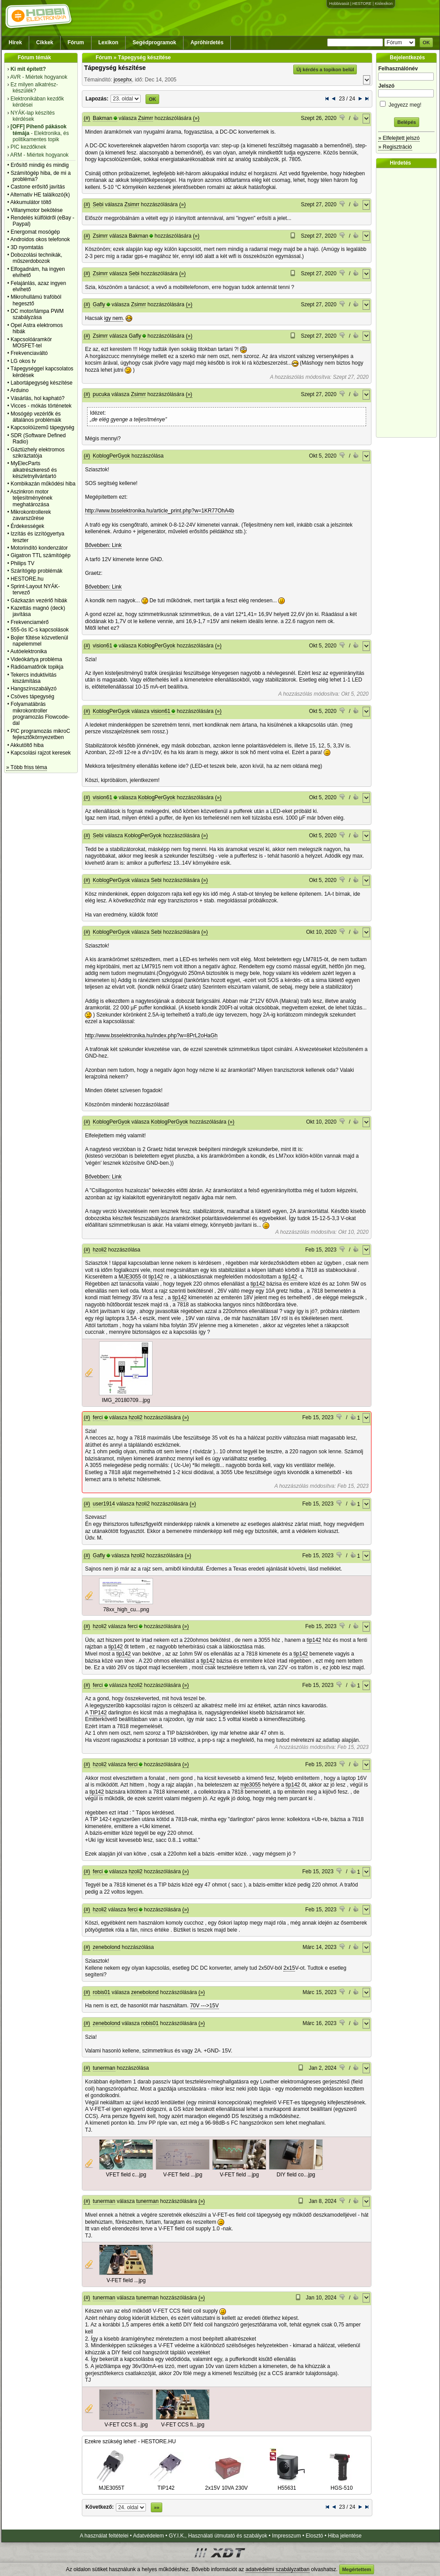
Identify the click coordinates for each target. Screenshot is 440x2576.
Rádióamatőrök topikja (37, 667)
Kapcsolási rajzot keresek (41, 753)
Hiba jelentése (345, 2536)
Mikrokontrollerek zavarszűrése (31, 515)
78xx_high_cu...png (126, 1609)
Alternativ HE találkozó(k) (40, 195)
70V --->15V (204, 2005)
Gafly (99, 304)
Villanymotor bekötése (37, 210)
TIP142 (98, 1713)
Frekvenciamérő (30, 622)
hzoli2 (100, 1250)
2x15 (289, 1968)
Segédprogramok (154, 42)
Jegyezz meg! (406, 103)
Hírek (15, 42)
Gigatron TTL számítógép (40, 555)
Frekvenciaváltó (29, 353)
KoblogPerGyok (111, 456)
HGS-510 (342, 2484)
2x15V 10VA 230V (226, 2484)
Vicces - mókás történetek (41, 406)
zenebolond (106, 1947)
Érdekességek (27, 526)
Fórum (76, 42)
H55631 (287, 2484)
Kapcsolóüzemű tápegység (42, 427)
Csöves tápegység (32, 696)
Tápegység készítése (114, 67)
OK (426, 42)
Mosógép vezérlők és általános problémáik (36, 417)
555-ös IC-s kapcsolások (40, 630)
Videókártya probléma (36, 659)
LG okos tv (23, 361)
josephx (123, 80)
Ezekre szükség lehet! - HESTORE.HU (130, 2441)
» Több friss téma (26, 767)
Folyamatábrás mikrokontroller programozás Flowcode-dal (40, 713)
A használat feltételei (104, 2536)
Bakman (102, 118)
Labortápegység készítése (42, 383)
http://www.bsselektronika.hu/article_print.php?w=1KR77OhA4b (159, 511)
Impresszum (286, 2536)
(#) (87, 118)
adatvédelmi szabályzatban (277, 2569)
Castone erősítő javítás (38, 187)
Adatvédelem (148, 2536)
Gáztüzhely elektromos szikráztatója (38, 453)
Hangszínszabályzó (34, 688)
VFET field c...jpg (126, 2175)
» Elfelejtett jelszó (398, 138)
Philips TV (22, 563)
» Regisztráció (395, 147)
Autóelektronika (28, 651)
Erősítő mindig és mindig (40, 165)
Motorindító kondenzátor (39, 548)
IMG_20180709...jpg (126, 1400)
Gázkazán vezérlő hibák (39, 600)
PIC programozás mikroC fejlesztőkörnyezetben (40, 734)
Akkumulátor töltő (30, 202)
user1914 (104, 1504)
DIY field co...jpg (296, 2175)
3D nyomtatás (27, 247)
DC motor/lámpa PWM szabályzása (37, 314)
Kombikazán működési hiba (43, 484)
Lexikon (108, 42)
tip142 (156, 1277)
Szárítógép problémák (36, 571)
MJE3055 (130, 1277)
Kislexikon (384, 3)
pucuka (101, 394)
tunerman (104, 2068)
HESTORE (361, 3)
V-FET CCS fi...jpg (126, 2425)
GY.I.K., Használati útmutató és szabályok (218, 2536)
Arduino (19, 390)
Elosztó (314, 2536)
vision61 (102, 646)
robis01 (101, 1992)
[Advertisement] (408, 302)
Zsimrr (145, 118)
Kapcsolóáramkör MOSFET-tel (31, 342)
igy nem (113, 318)
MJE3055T (111, 2484)
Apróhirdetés (207, 42)
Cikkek (45, 42)
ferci (98, 1417)
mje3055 (251, 1785)
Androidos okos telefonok (40, 239)
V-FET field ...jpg (182, 2175)
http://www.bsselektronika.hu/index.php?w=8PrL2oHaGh (151, 1035)
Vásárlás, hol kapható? (38, 398)
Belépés (406, 122)
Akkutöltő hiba (26, 745)
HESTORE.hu (27, 579)
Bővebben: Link (103, 545)
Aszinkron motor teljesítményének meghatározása (31, 498)
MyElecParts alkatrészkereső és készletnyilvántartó (34, 469)
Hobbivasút (339, 3)
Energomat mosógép (35, 232)
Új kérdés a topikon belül (325, 69)
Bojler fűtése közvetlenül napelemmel (39, 641)
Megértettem (356, 2569)
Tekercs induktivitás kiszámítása (34, 678)
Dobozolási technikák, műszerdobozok (36, 258)
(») (196, 118)
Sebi (98, 204)
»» (156, 2507)
